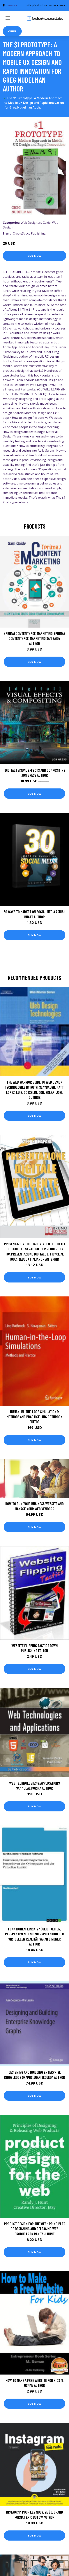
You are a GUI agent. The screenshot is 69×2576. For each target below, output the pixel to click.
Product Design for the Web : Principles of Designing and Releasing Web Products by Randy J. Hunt (34, 2228)
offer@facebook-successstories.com (45, 5)
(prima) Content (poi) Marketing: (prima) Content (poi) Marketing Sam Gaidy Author (34, 638)
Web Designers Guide (36, 223)
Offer (12, 31)
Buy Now (34, 255)
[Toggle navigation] (8, 18)
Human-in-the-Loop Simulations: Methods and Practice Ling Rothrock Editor (34, 1416)
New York (12, 5)
